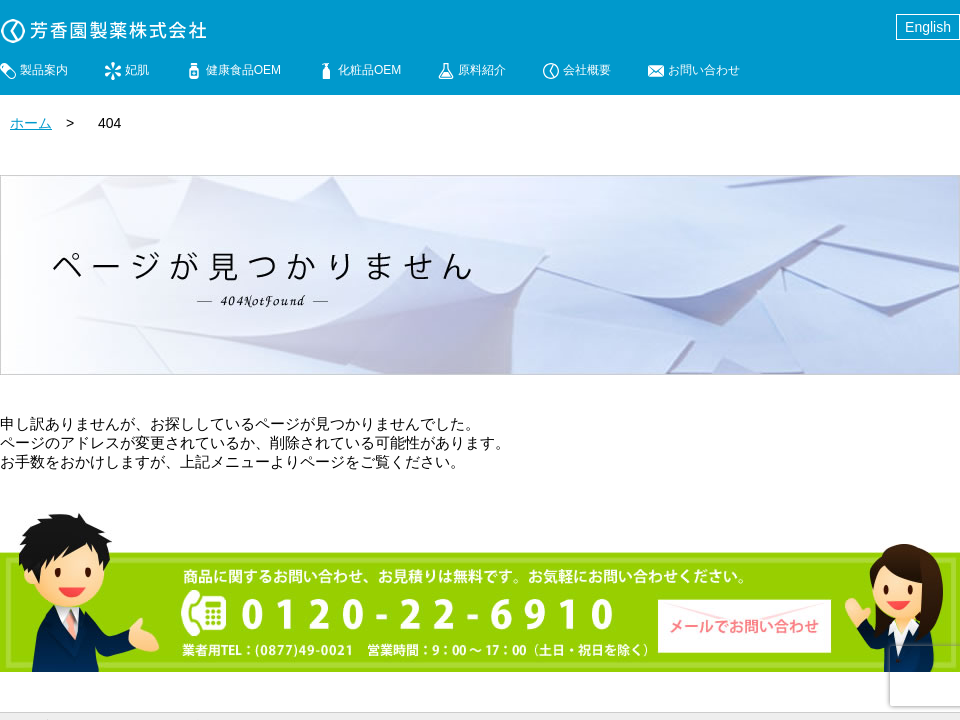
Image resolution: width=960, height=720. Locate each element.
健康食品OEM (243, 70)
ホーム (31, 123)
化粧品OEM (369, 70)
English (928, 27)
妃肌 (137, 70)
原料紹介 (482, 70)
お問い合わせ (704, 70)
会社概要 (587, 70)
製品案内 (44, 70)
